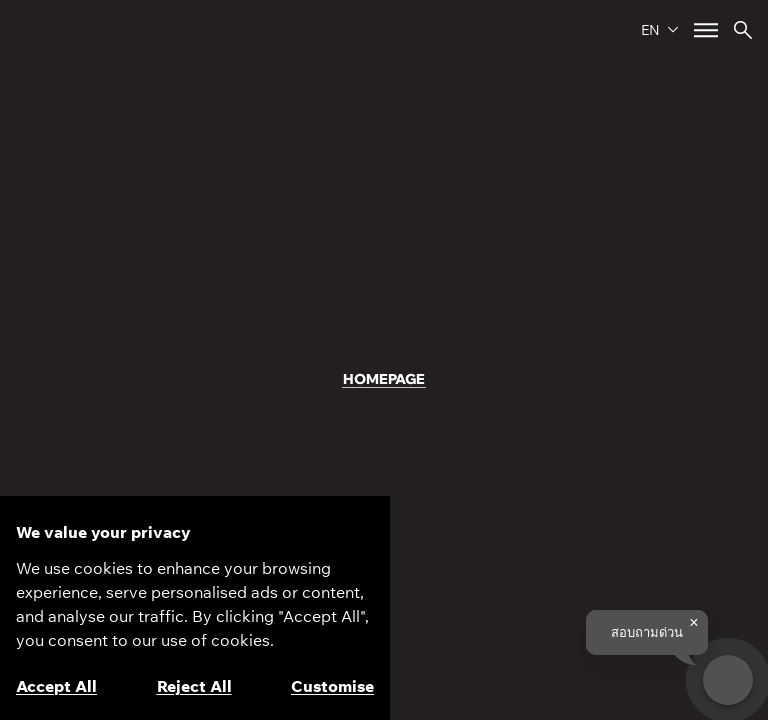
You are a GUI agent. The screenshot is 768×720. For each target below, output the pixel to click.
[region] (195, 608)
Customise (332, 686)
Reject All (194, 686)
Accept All (56, 686)
